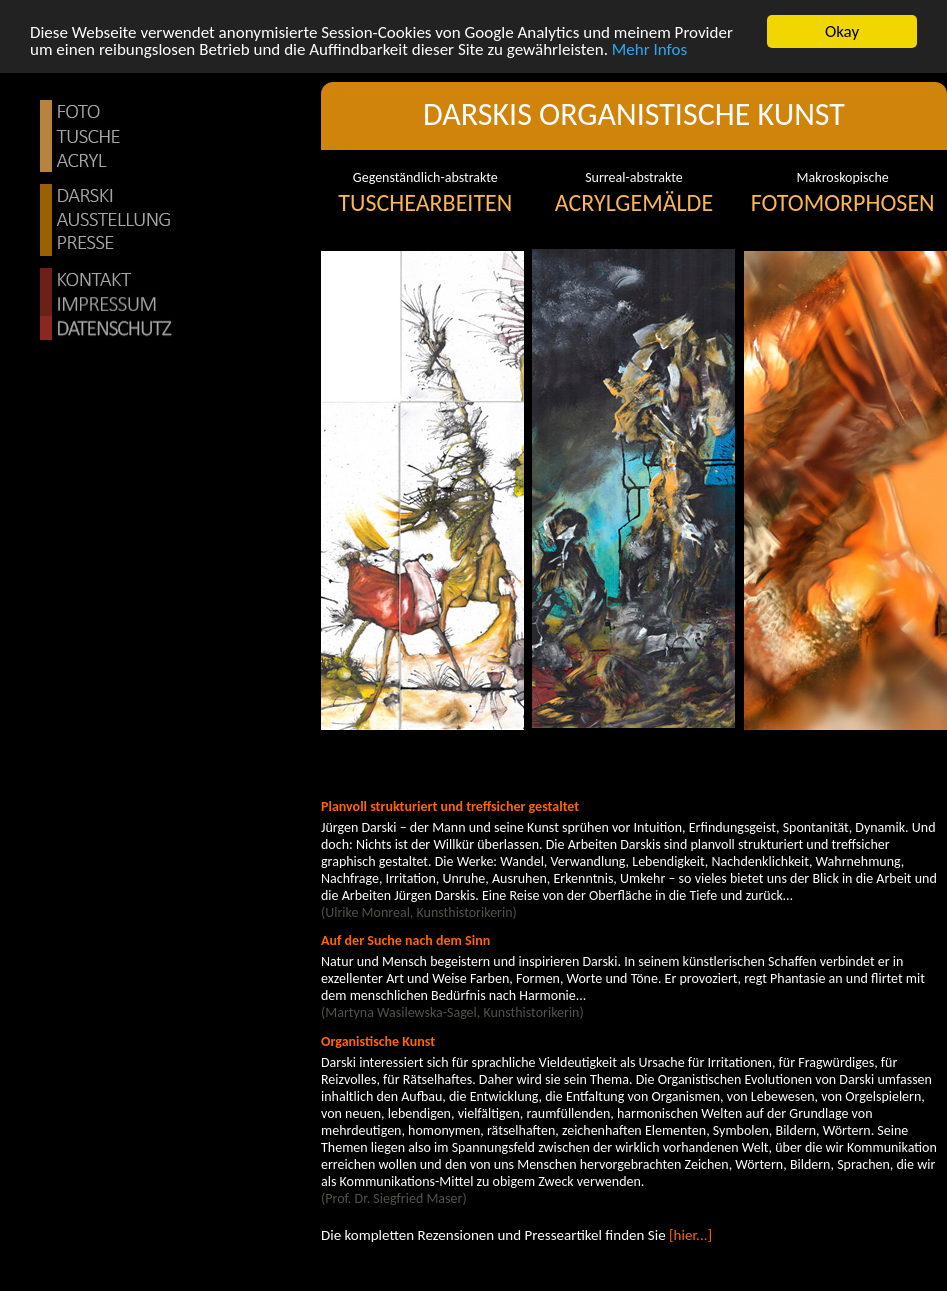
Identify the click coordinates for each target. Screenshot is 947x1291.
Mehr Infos (649, 48)
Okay (842, 31)
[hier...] (689, 1235)
